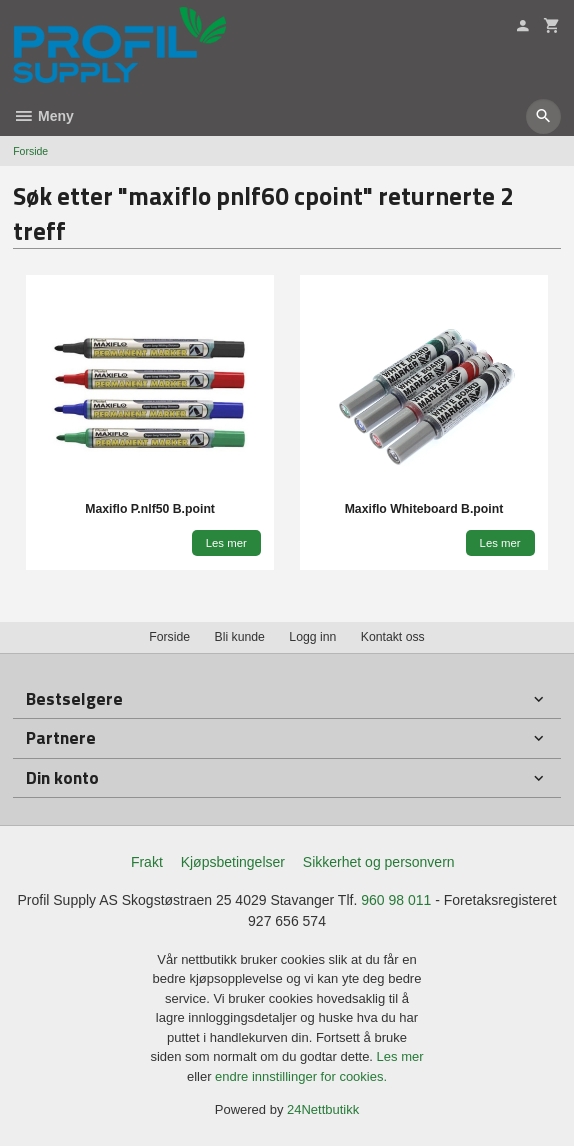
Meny (43, 116)
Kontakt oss (393, 637)
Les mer (400, 1056)
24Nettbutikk (323, 1109)
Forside (30, 151)
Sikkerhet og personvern (379, 862)
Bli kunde (240, 637)
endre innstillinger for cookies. (301, 1076)
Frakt (147, 862)
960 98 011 (396, 900)
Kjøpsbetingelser (233, 862)
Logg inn (312, 637)
